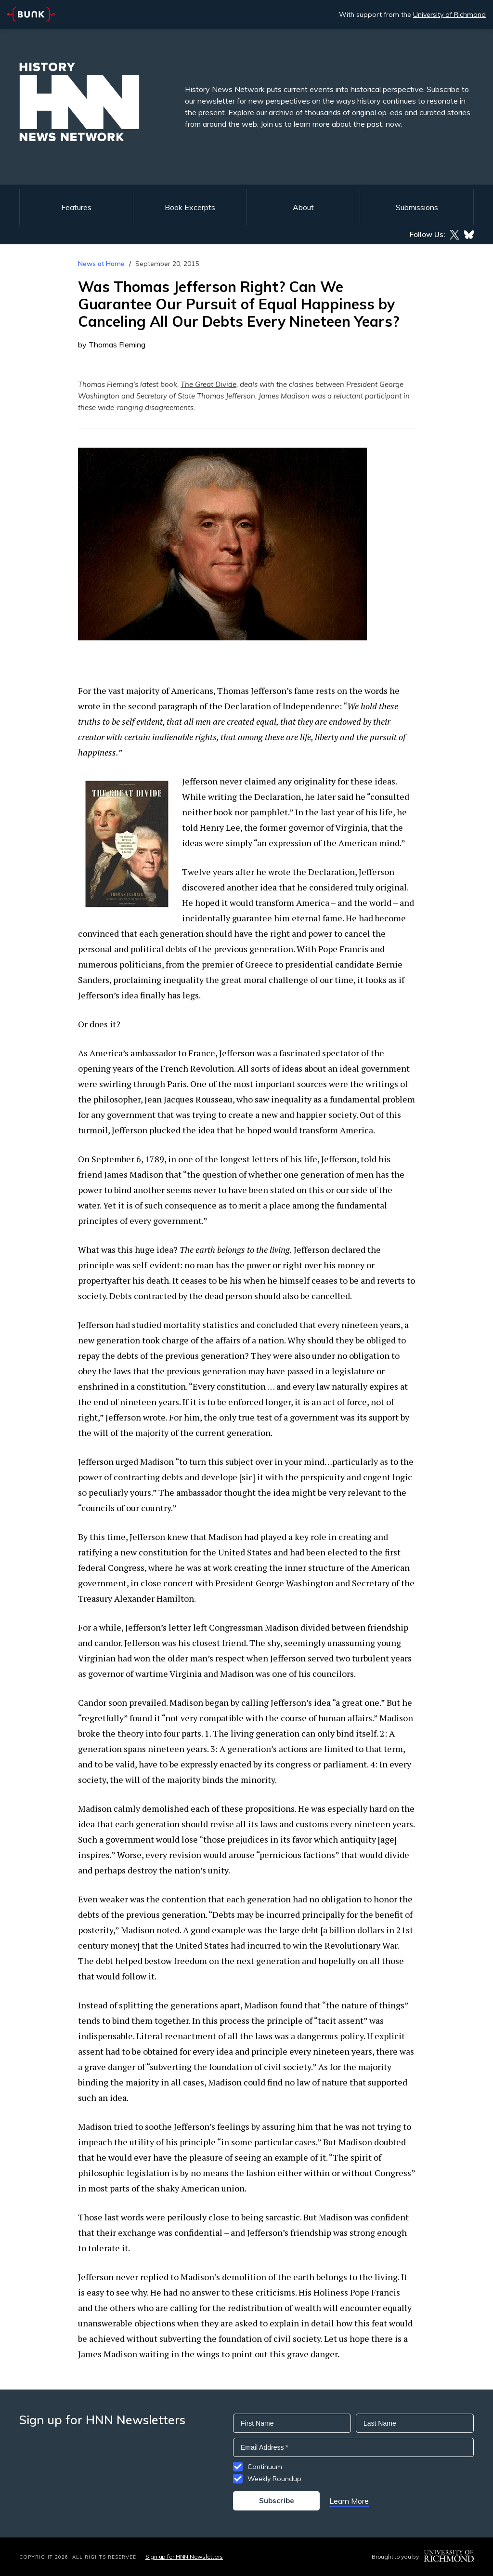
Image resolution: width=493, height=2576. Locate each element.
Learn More (349, 2501)
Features (76, 207)
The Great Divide (208, 384)
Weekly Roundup (274, 2478)
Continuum (264, 2466)
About (303, 207)
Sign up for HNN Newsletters (184, 2556)
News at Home (101, 263)
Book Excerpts (190, 207)
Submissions (417, 207)
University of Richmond (449, 14)
